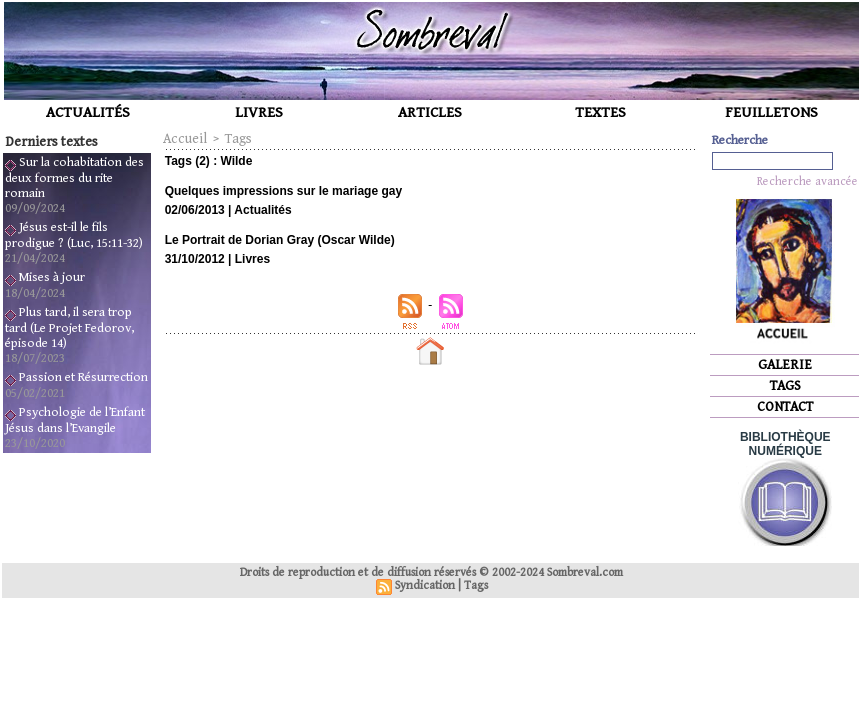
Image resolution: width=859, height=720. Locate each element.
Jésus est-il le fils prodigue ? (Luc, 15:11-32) (74, 235)
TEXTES (600, 112)
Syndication (425, 585)
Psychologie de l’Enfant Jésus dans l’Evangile (75, 420)
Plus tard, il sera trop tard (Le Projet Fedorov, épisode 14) (69, 328)
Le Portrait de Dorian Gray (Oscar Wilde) (280, 240)
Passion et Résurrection (83, 377)
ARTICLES (430, 112)
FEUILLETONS (771, 112)
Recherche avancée (807, 181)
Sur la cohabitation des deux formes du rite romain (74, 178)
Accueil (185, 139)
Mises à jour (52, 277)
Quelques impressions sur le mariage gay (283, 191)
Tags (238, 139)
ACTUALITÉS (88, 112)
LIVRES (259, 112)
